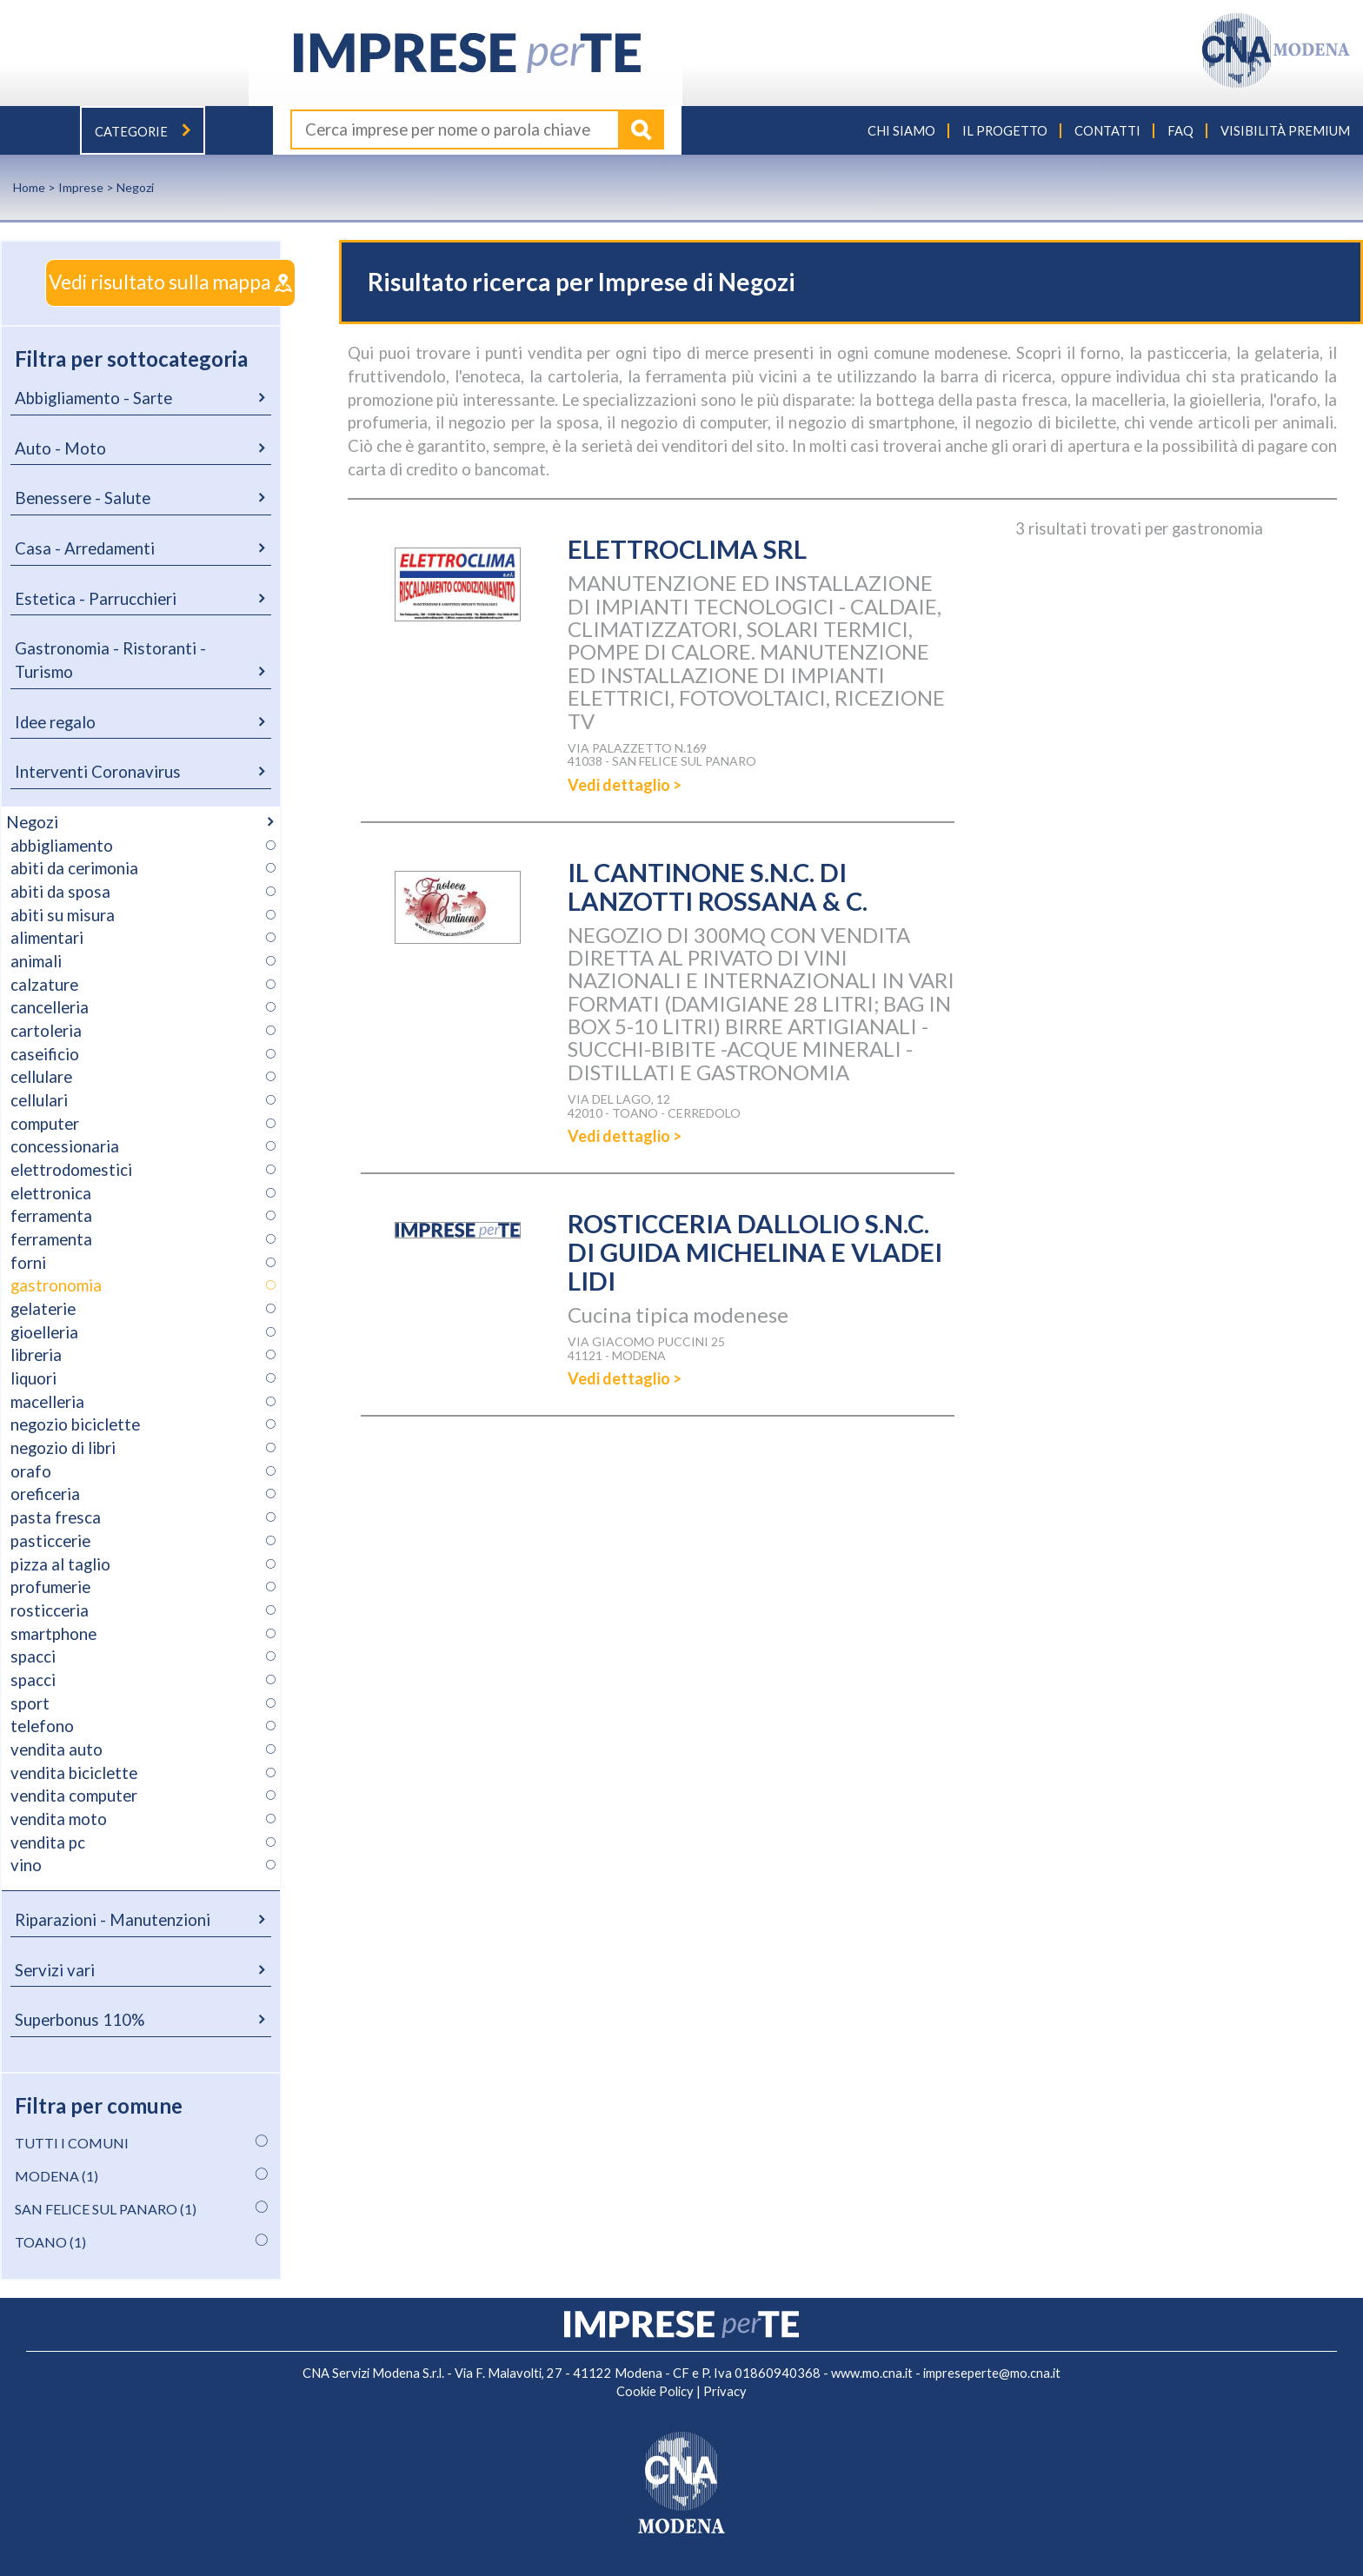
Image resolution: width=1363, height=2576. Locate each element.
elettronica (50, 1192)
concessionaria (64, 1146)
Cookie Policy (655, 2390)
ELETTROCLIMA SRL (689, 548)
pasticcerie (50, 1540)
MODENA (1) (56, 2175)
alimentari (46, 936)
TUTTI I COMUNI (72, 2142)
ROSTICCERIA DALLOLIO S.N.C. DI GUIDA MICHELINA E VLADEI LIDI (759, 1251)
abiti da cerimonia (74, 867)
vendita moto (58, 1818)
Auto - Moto (60, 447)
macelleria (47, 1401)
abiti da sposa (60, 890)
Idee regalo (55, 721)
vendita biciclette (73, 1772)
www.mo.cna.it (872, 2372)
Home (29, 187)
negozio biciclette (75, 1424)
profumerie (50, 1586)
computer (44, 1122)
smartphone (53, 1633)
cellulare (41, 1076)
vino (26, 1864)
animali (36, 960)
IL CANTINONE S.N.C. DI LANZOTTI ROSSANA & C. (721, 886)
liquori (33, 1377)
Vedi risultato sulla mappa (151, 282)
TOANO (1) (50, 2241)
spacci (33, 1655)
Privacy (725, 2390)
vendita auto (56, 1748)
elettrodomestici (71, 1168)
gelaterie (43, 1308)
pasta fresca (55, 1516)
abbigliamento (61, 844)
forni (28, 1261)
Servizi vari (55, 1969)
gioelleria (44, 1331)
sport (30, 1702)
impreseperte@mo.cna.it (991, 2372)
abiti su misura (62, 914)
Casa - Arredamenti (85, 547)
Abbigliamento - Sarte (93, 397)
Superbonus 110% (79, 2018)
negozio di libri (63, 1447)
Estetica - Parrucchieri (95, 597)
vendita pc (47, 1841)
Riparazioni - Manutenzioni (112, 1919)
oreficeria (45, 1494)
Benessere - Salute (82, 497)
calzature (44, 983)
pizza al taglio (60, 1563)
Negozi (32, 821)
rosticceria (49, 1609)
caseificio (44, 1053)
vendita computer (73, 1794)
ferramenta (51, 1215)
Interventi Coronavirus (98, 770)
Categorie (142, 131)
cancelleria (49, 1006)
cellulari (39, 1099)
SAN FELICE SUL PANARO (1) (105, 2208)
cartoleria (46, 1029)
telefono (42, 1725)
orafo (30, 1470)
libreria (36, 1354)
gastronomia (56, 1285)
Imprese (80, 187)
